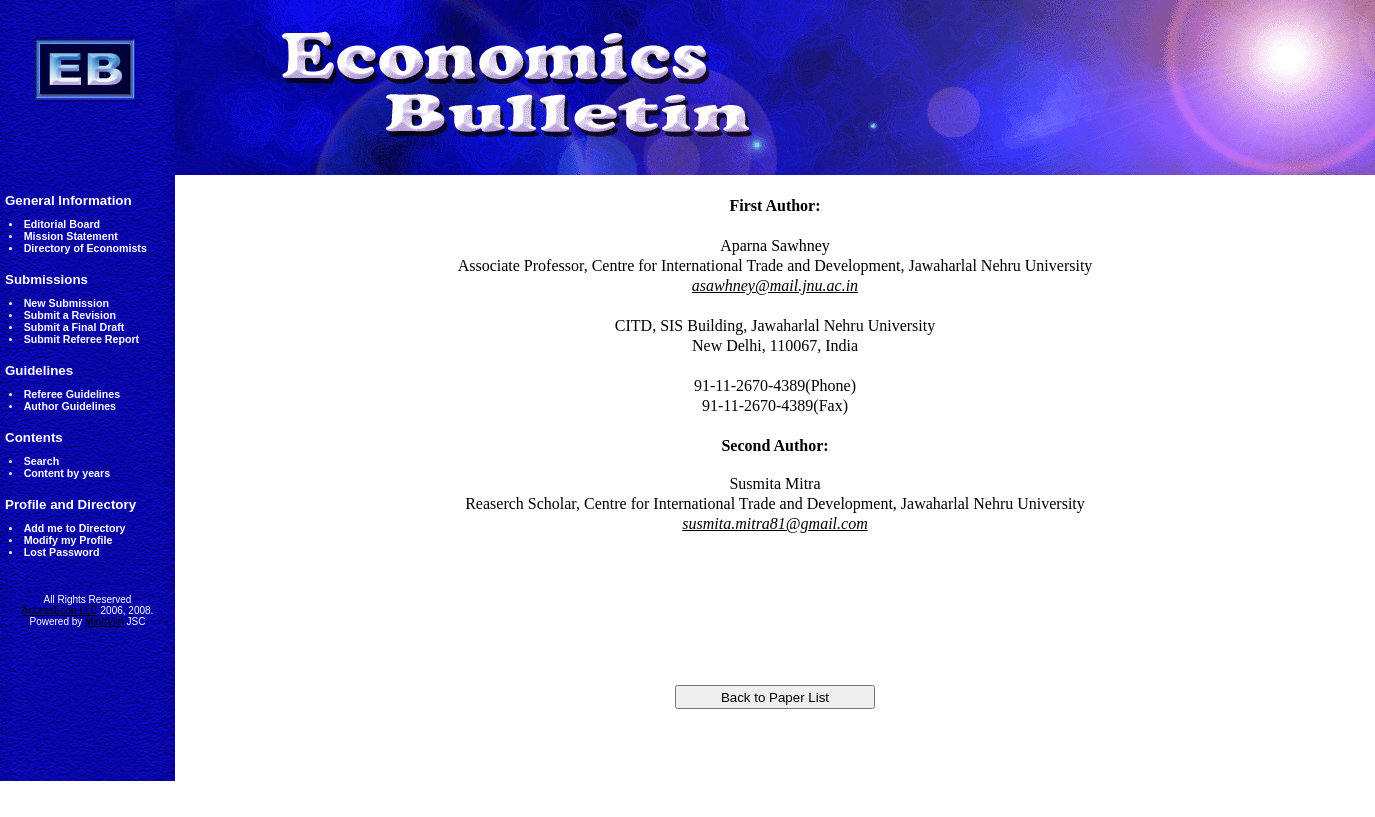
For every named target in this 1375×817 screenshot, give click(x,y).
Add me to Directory (75, 528)
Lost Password (62, 552)
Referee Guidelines (72, 394)
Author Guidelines (70, 406)
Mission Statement (71, 236)
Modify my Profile (68, 540)
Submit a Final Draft (74, 327)
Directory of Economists (85, 248)
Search (42, 461)
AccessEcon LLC (60, 610)
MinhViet (104, 621)
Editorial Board (62, 224)
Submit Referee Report (81, 339)
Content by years (67, 473)
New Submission (66, 303)
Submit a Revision (70, 315)
